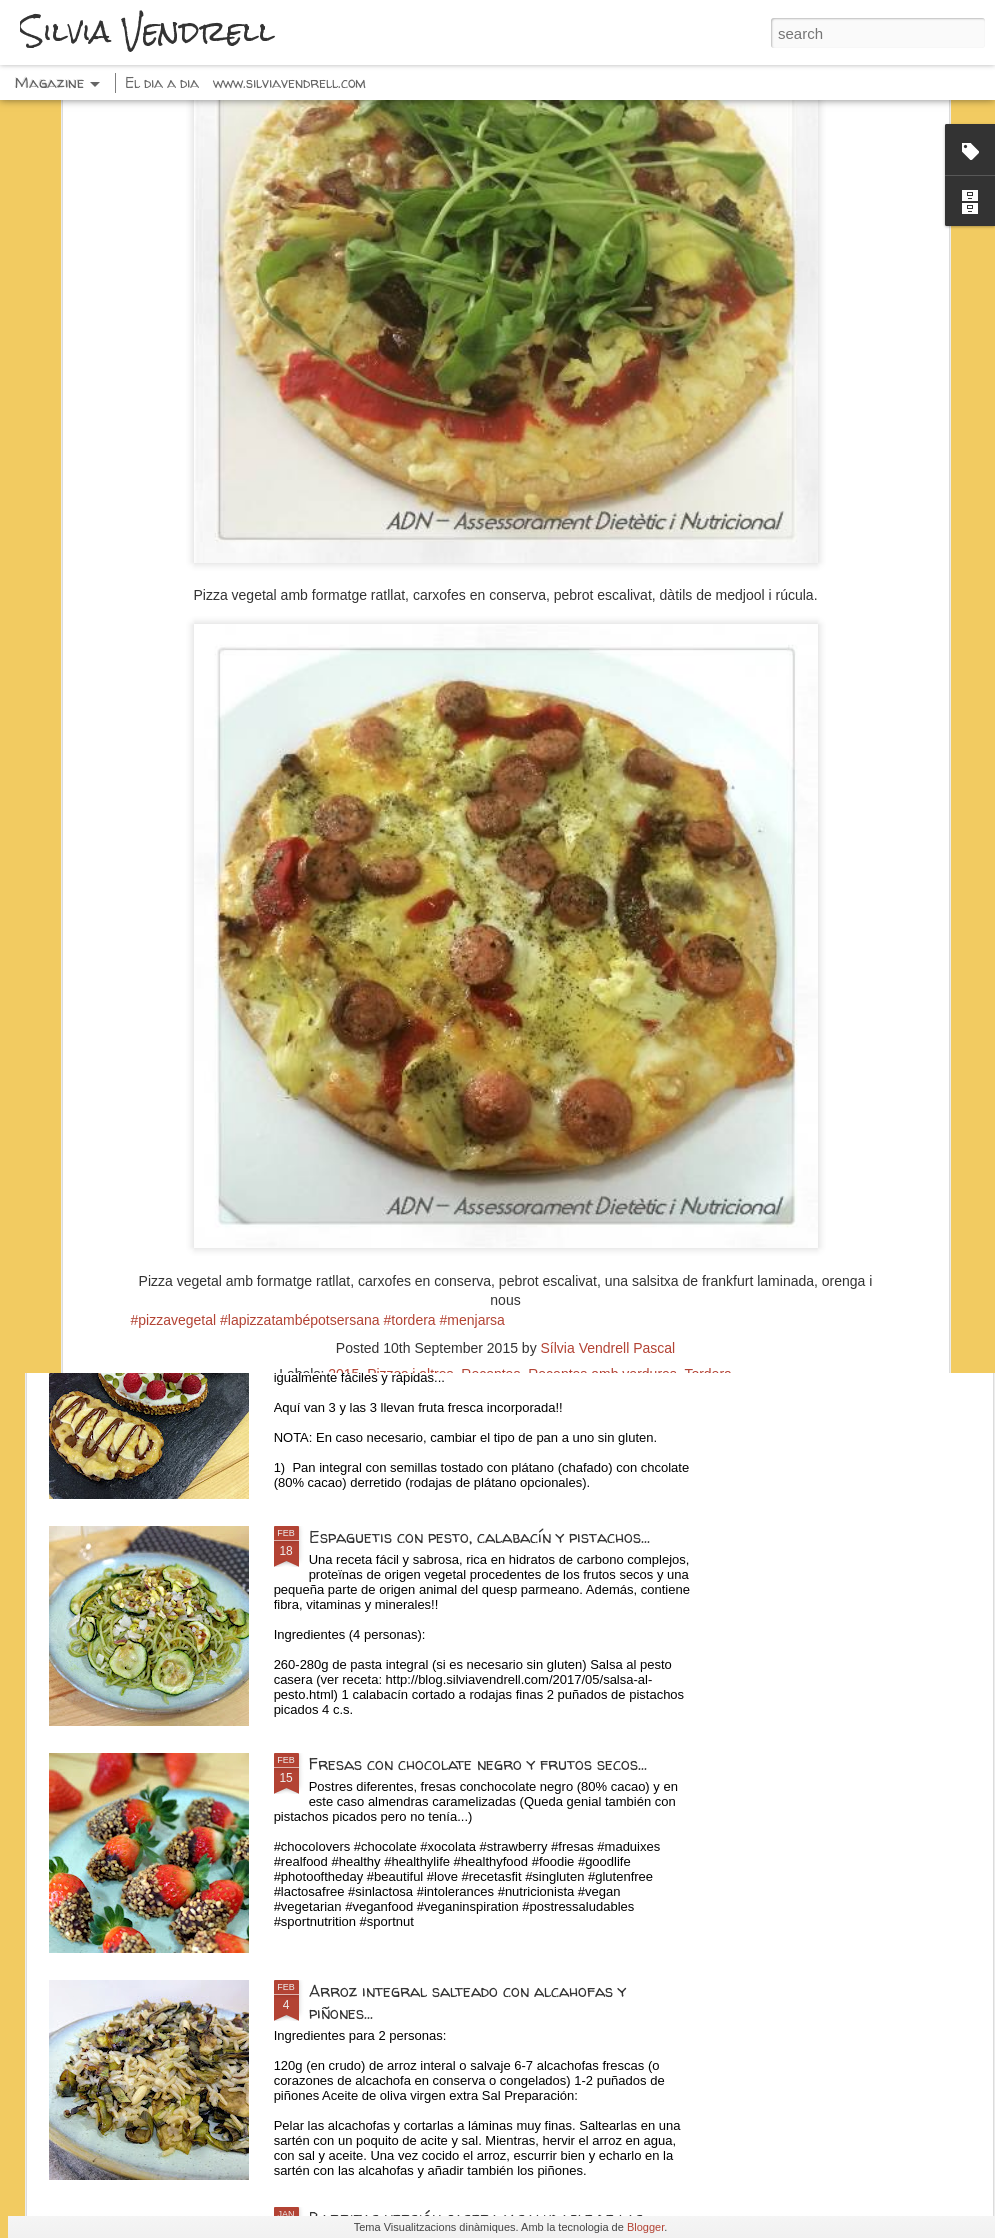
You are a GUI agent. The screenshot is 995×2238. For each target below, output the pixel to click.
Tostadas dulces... (375, 1310)
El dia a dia (162, 82)
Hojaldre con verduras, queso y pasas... (860, 936)
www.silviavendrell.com (289, 82)
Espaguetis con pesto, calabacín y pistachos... (479, 1537)
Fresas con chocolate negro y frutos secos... (478, 1764)
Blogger (645, 2227)
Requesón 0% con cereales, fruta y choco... (387, 936)
